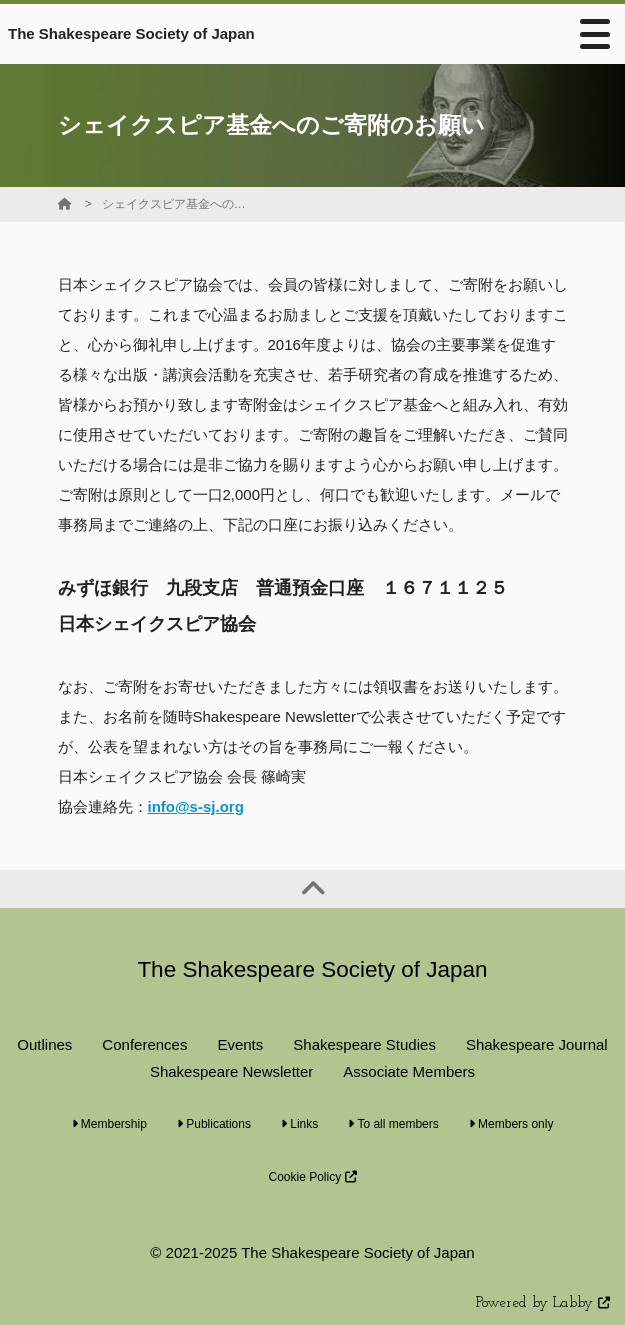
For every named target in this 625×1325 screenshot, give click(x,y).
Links (299, 1124)
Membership (109, 1124)
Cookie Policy (312, 1177)
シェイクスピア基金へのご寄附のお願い (177, 204)
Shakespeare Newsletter (231, 1071)
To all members (393, 1124)
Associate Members (409, 1071)
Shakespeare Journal (537, 1044)
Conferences (144, 1044)
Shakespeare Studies (364, 1044)
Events (240, 1044)
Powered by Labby (543, 1303)
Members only (511, 1124)
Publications (214, 1124)
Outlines (44, 1044)
